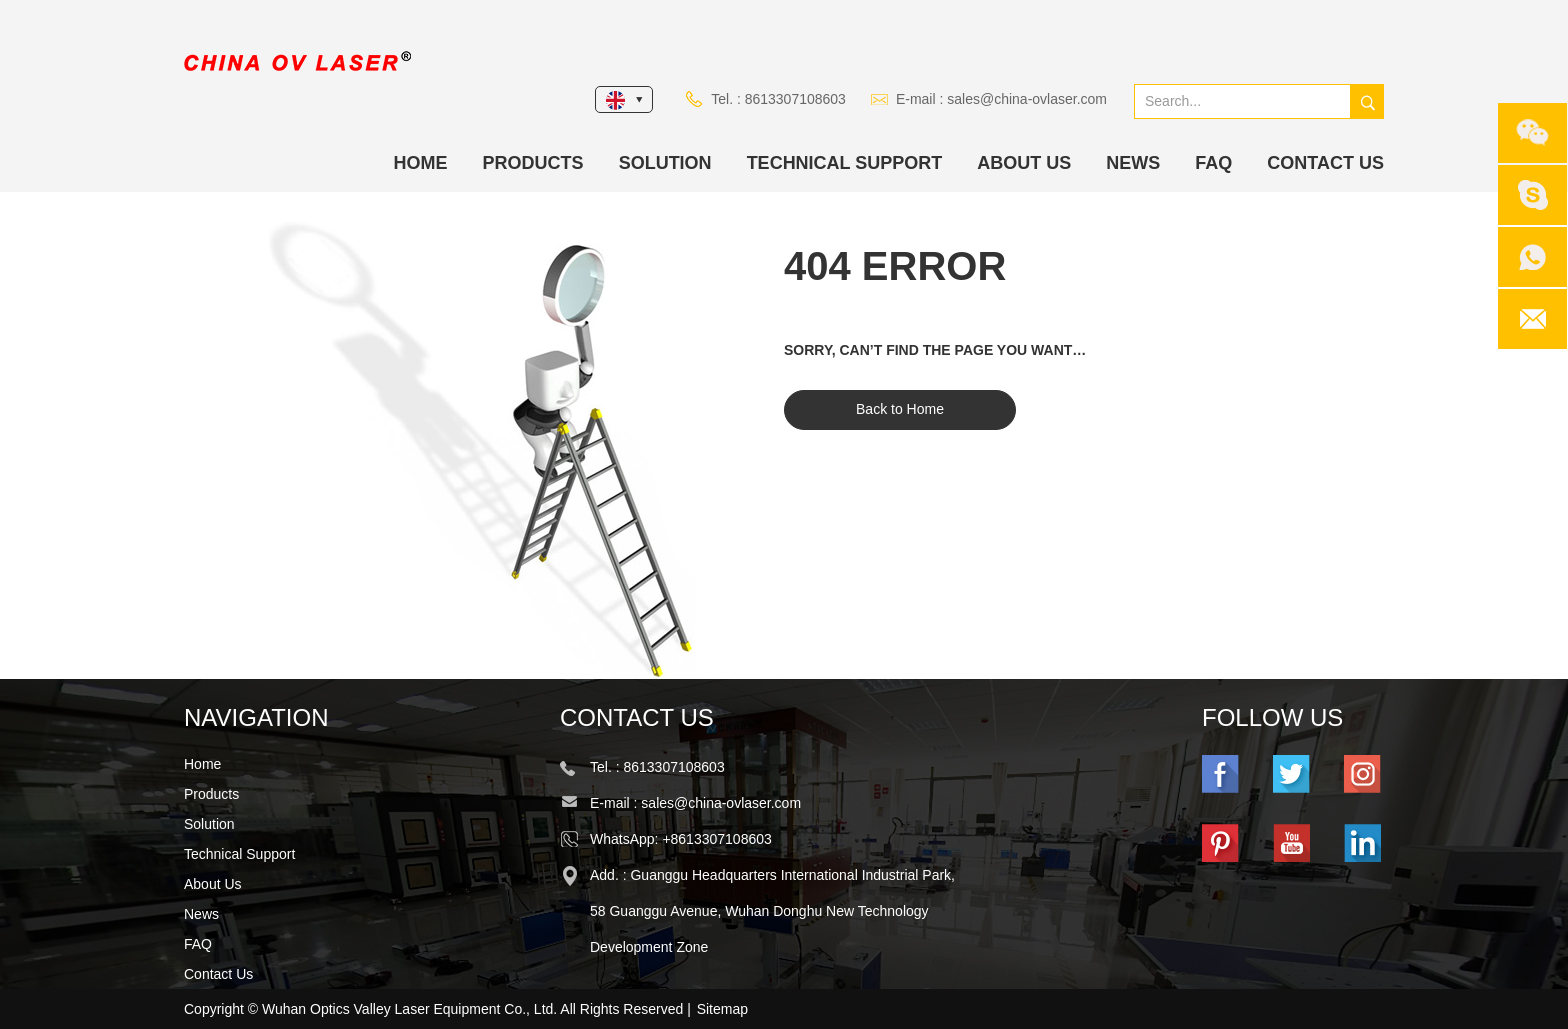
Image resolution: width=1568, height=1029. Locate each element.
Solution (665, 163)
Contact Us (1325, 163)
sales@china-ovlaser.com (1027, 99)
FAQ (1213, 163)
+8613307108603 (716, 839)
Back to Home (900, 409)
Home (421, 163)
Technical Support (845, 163)
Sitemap (722, 1009)
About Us (1024, 163)
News (1133, 163)
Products (533, 163)
